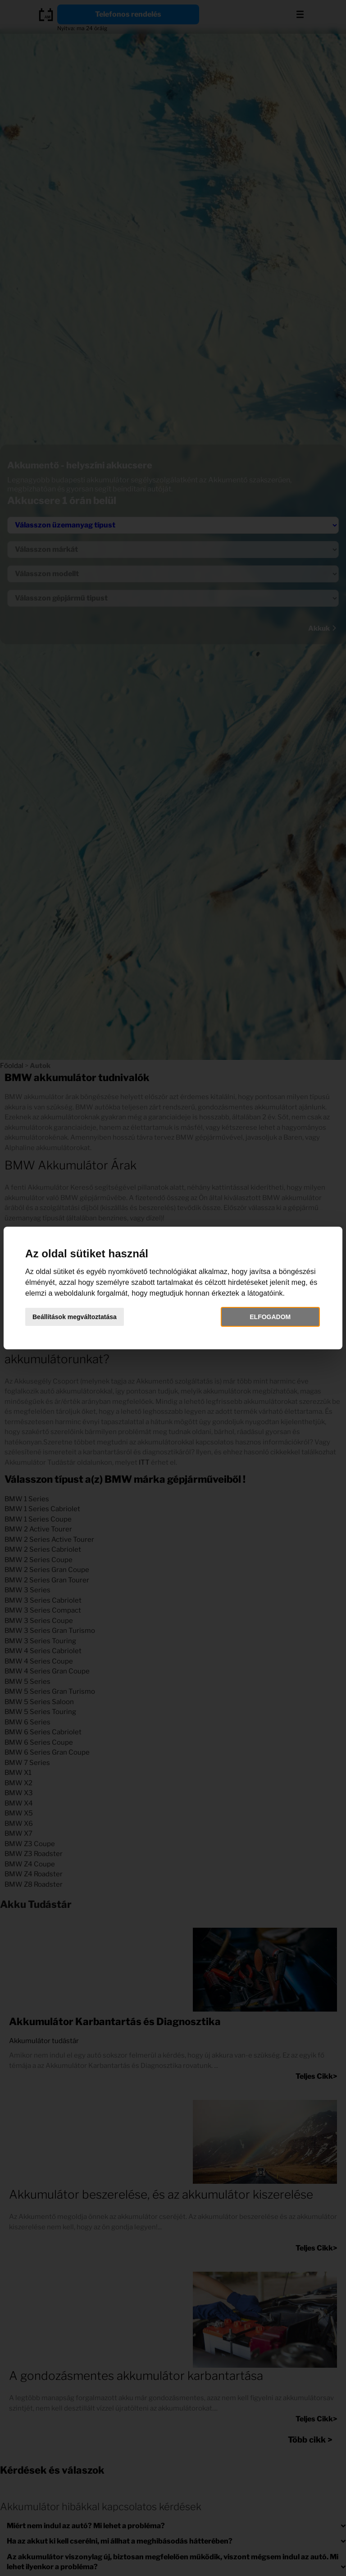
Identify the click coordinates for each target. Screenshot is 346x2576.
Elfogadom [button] (270, 1316)
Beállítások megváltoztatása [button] (74, 1316)
